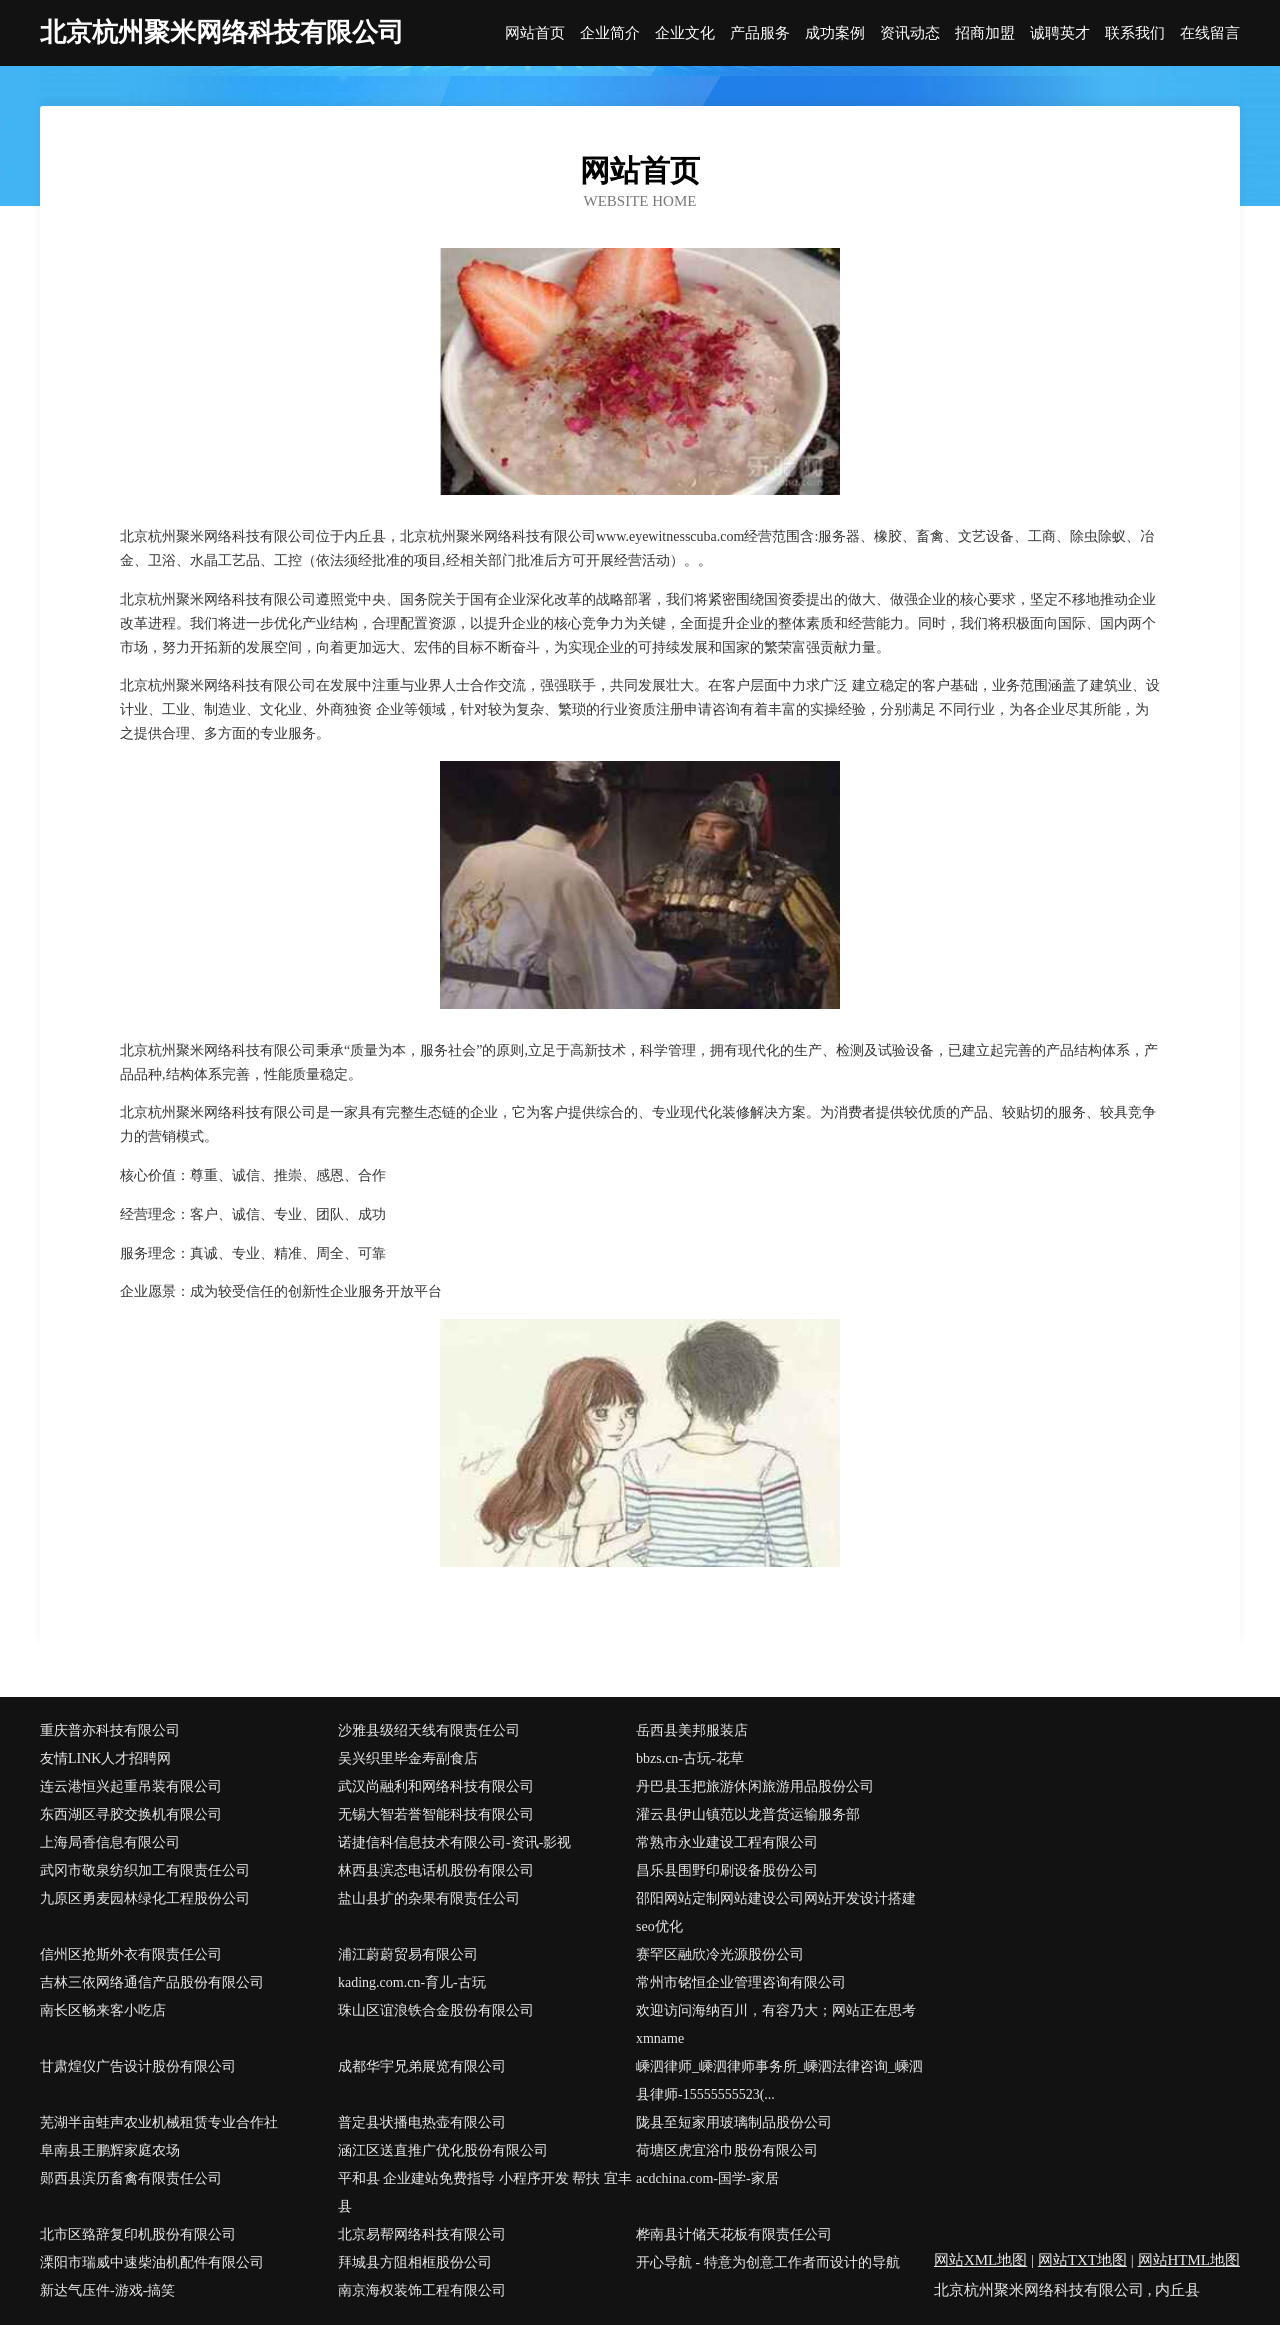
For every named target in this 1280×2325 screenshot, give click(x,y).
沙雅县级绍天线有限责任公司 (429, 1730)
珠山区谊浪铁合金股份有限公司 (436, 2010)
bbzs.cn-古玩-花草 (690, 1758)
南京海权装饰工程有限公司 (422, 2290)
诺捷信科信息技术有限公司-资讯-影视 (454, 1842)
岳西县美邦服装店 (692, 1730)
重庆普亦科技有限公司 (110, 1730)
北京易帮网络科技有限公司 (422, 2234)
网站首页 (535, 33)
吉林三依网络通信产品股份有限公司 (152, 1982)
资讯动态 (910, 33)
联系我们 (1135, 33)
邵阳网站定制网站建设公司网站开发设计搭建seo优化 (776, 1912)
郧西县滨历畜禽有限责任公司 (131, 2178)
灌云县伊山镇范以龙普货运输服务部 (748, 1814)
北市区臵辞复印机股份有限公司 (138, 2234)
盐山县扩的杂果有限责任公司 (429, 1898)
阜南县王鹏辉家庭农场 (110, 2150)
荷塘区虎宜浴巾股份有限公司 (727, 2150)
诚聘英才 (1060, 33)
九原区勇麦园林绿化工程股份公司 (145, 1898)
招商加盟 (985, 33)
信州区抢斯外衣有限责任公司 (131, 1954)
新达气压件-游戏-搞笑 (107, 2290)
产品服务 (760, 33)
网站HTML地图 (1189, 2260)
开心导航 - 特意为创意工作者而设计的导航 (768, 2262)
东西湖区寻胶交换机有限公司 (131, 1814)
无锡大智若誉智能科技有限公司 (436, 1814)
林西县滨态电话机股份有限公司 (436, 1870)
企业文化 (685, 33)
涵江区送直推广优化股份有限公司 (443, 2150)
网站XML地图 (980, 2260)
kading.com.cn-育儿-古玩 (412, 1982)
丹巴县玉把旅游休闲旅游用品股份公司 (755, 1786)
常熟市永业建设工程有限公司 (727, 1842)
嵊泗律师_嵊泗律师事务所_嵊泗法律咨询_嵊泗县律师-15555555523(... (779, 2080)
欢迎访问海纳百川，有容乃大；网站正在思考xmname (776, 2024)
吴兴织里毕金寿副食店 (408, 1758)
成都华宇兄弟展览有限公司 (422, 2066)
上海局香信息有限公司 (110, 1842)
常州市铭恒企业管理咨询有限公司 (741, 1982)
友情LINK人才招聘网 (105, 1758)
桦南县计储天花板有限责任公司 (734, 2234)
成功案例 (835, 33)
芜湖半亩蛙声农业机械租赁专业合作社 (159, 2122)
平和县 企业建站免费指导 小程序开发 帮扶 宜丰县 (485, 2192)
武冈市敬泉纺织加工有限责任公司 (145, 1870)
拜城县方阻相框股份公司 (415, 2262)
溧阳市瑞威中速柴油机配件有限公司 (152, 2262)
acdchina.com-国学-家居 (707, 2178)
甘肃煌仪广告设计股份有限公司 (138, 2066)
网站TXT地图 (1082, 2260)
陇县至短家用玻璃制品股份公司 (734, 2122)
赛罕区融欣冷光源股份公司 (720, 1954)
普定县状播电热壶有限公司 (422, 2122)
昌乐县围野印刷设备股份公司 (727, 1870)
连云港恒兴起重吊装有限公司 (131, 1786)
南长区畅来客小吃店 (103, 2010)
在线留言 (1210, 33)
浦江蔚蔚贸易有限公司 (408, 1954)
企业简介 (610, 33)
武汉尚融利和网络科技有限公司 (436, 1786)
